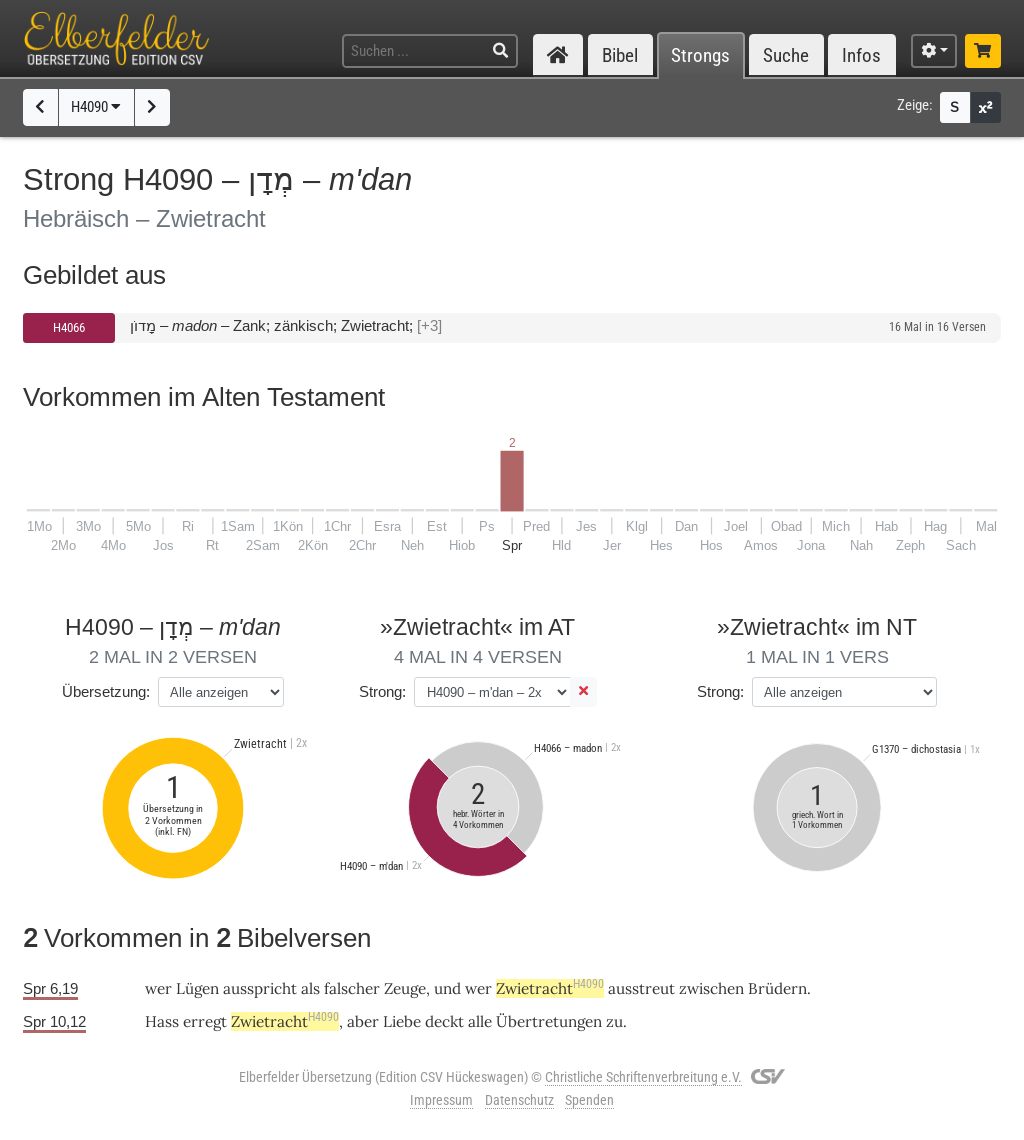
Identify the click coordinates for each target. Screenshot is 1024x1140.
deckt (444, 1021)
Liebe (402, 1021)
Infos (861, 55)
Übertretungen (549, 1021)
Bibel (620, 55)
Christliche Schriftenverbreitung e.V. (643, 1077)
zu (614, 1021)
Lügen (197, 988)
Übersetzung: (106, 691)
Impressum (441, 1100)
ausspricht (260, 988)
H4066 (69, 327)
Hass (162, 1021)
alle (480, 1021)
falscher (352, 988)
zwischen (711, 988)
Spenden (589, 1100)
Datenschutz (519, 1100)
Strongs (700, 55)
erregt (205, 1021)
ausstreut (641, 988)
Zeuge (405, 988)
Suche (786, 55)
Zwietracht (550, 988)
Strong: (382, 691)
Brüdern (777, 988)
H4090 (96, 107)
